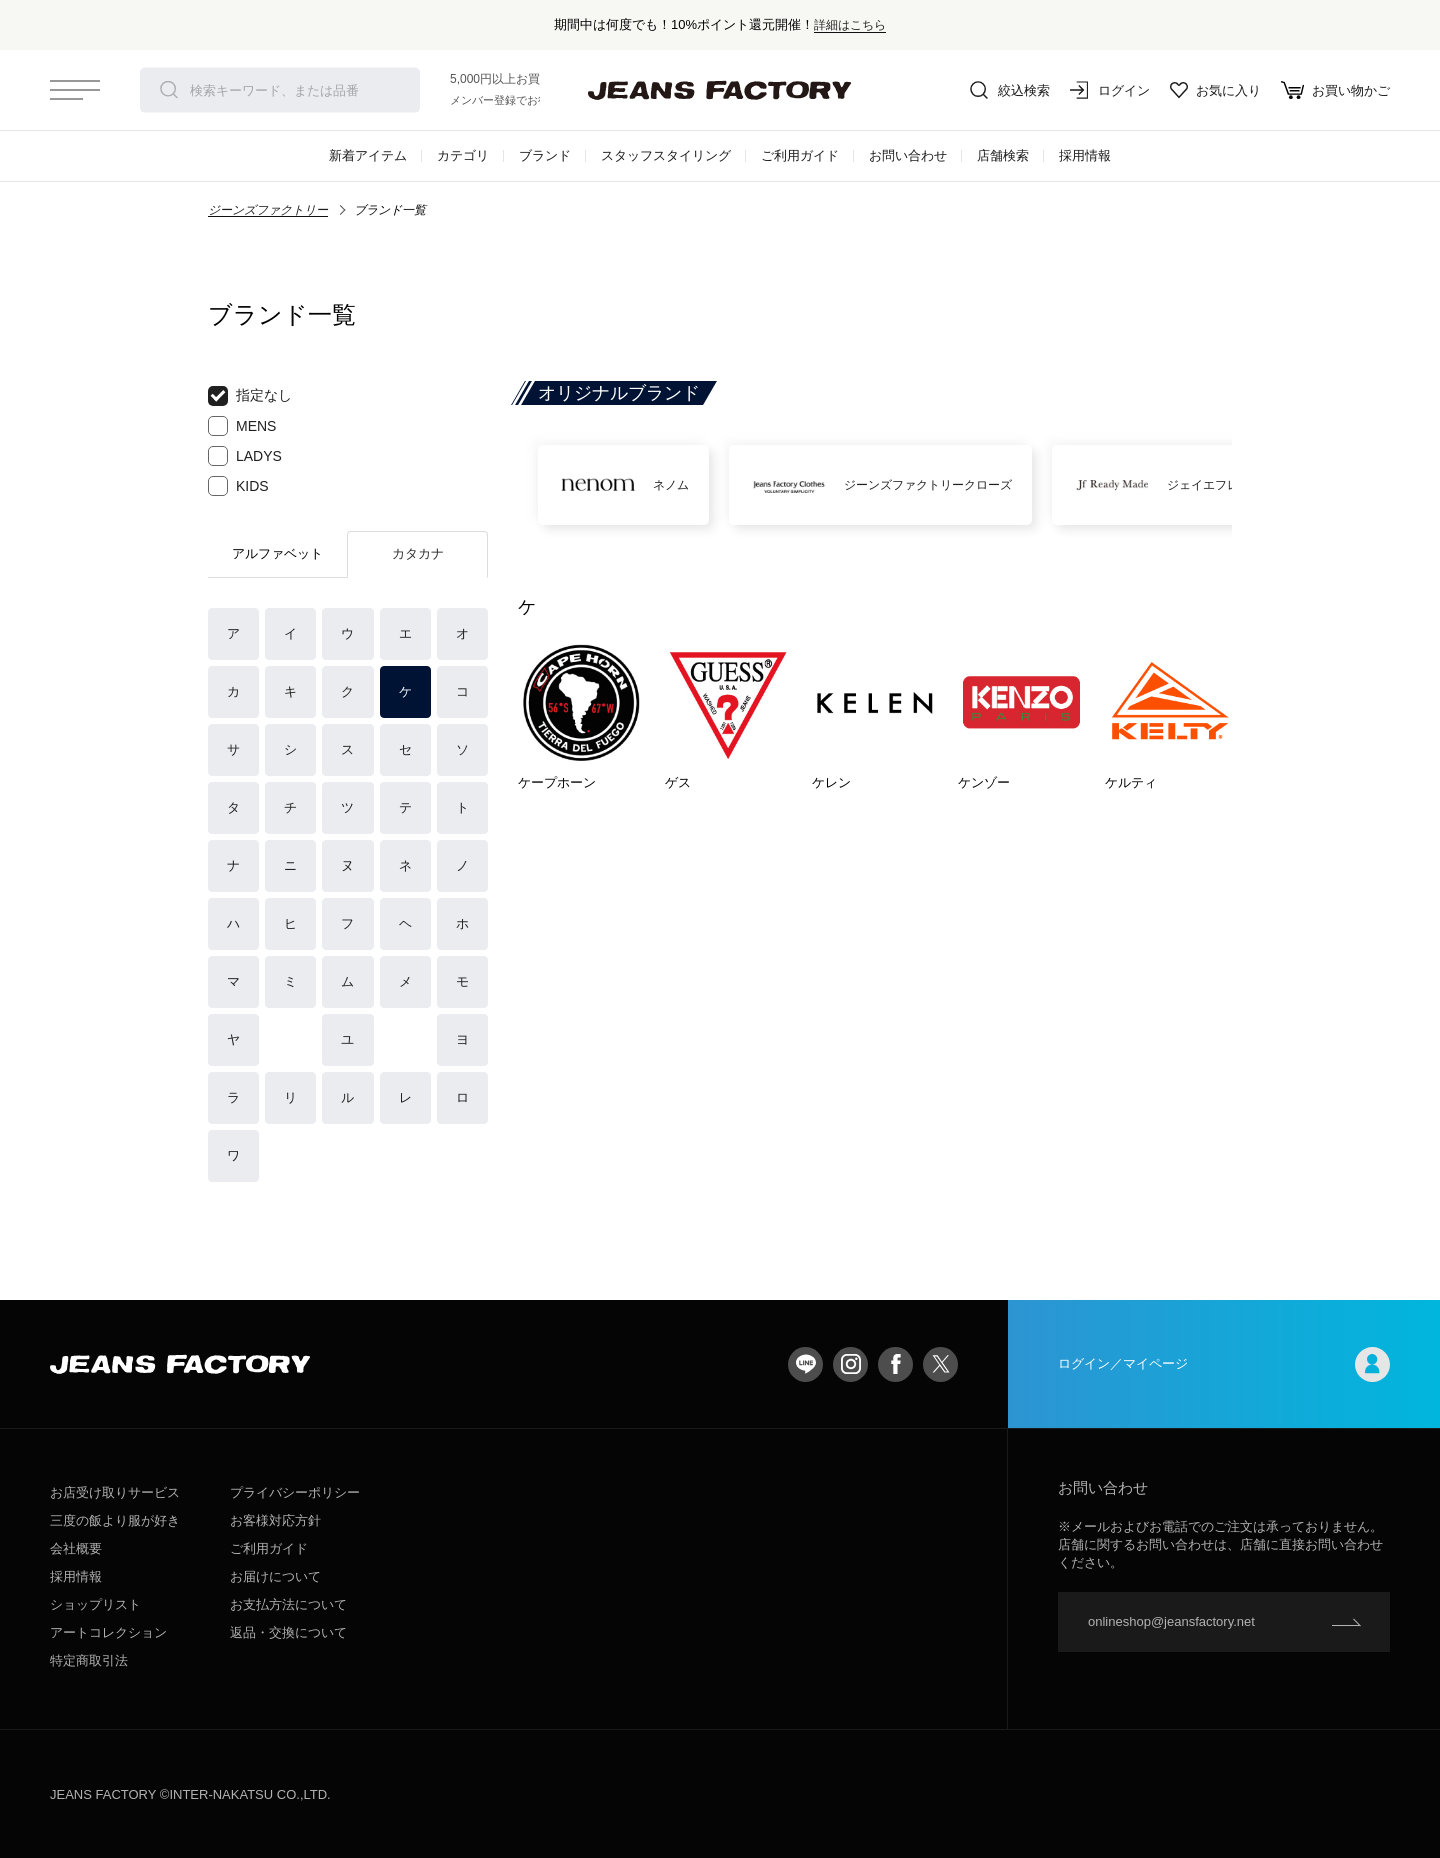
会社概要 (76, 1548)
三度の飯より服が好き (115, 1520)
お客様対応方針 (275, 1520)
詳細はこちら (850, 24)
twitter (940, 1364)
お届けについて (275, 1576)
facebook (895, 1364)
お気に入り (1215, 90)
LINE (805, 1364)
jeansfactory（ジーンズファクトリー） (720, 90)
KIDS (238, 486)
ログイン (1110, 90)
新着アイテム (368, 155)
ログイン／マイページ (1224, 1364)
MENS (242, 426)
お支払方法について (288, 1604)
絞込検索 (1010, 90)
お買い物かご (1335, 90)
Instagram (850, 1364)
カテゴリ (463, 155)
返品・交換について (288, 1632)
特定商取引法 (89, 1660)
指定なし (250, 396)
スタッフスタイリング (666, 155)
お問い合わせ (908, 155)
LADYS (245, 456)
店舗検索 (1003, 155)
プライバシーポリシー (295, 1492)
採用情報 (1085, 155)
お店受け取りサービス (115, 1492)
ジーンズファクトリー (268, 210)
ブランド (545, 155)
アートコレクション (108, 1632)
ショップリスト (95, 1604)
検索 (169, 90)
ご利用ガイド (800, 155)
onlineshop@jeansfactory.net (1171, 1621)
